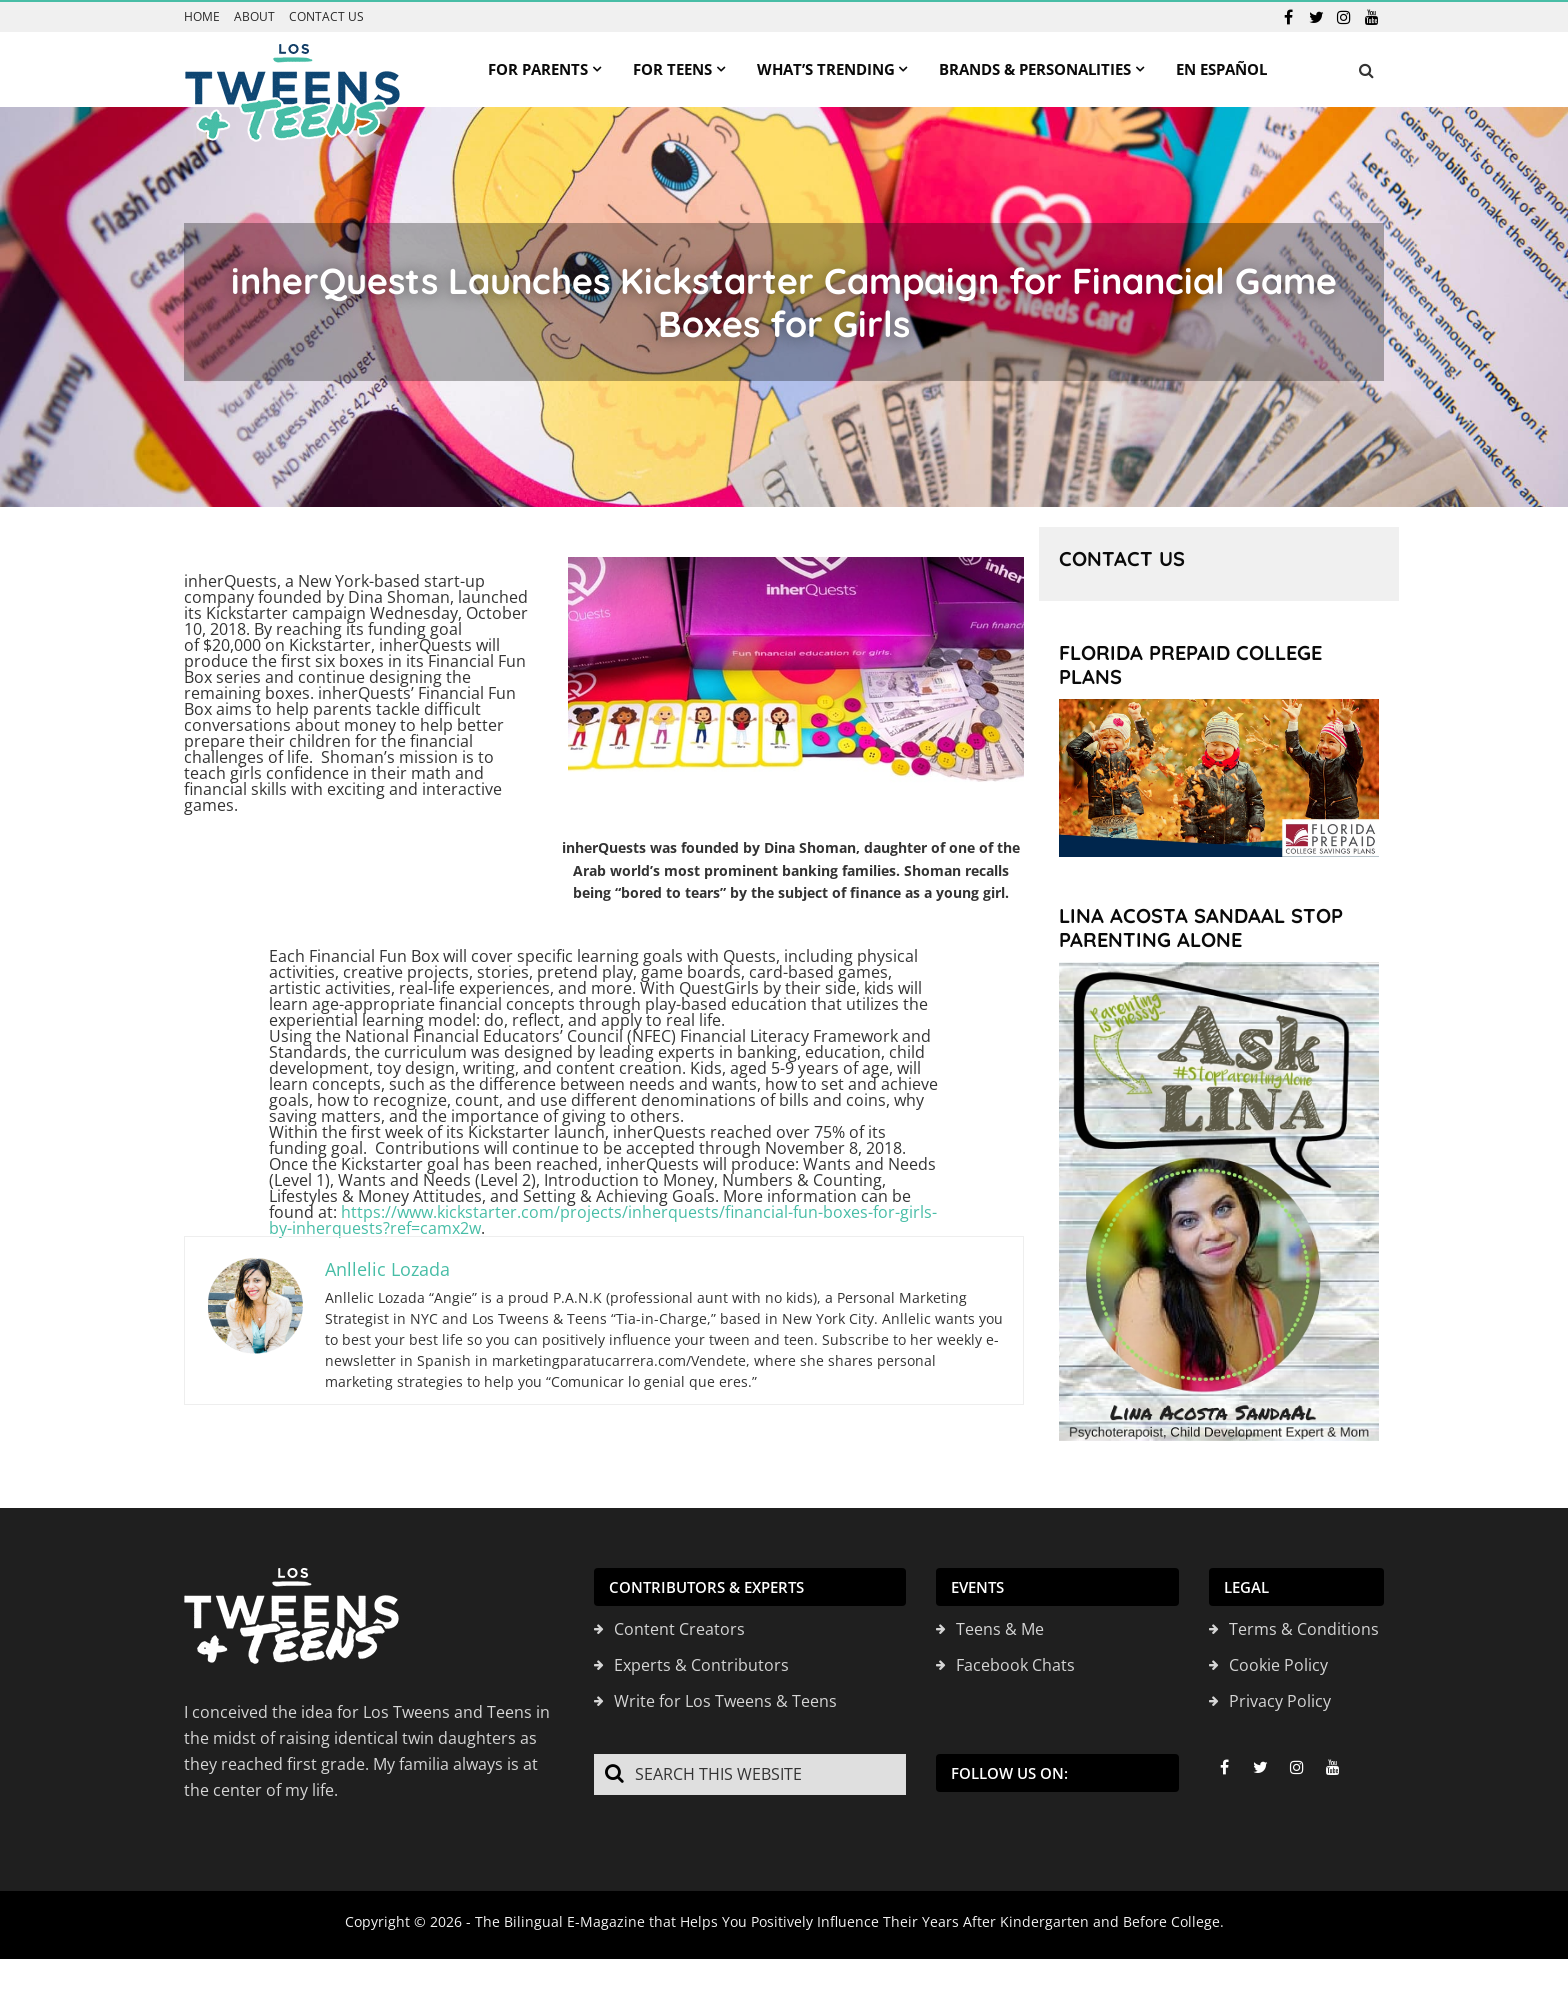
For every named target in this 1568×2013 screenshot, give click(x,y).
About (254, 17)
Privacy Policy (1280, 1701)
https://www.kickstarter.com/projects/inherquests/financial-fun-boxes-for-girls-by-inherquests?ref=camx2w (603, 1220)
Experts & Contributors (701, 1665)
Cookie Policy (1278, 1665)
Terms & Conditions (1304, 1629)
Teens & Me (1000, 1629)
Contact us (326, 17)
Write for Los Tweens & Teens (725, 1701)
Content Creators (679, 1629)
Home (202, 17)
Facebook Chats (1015, 1665)
